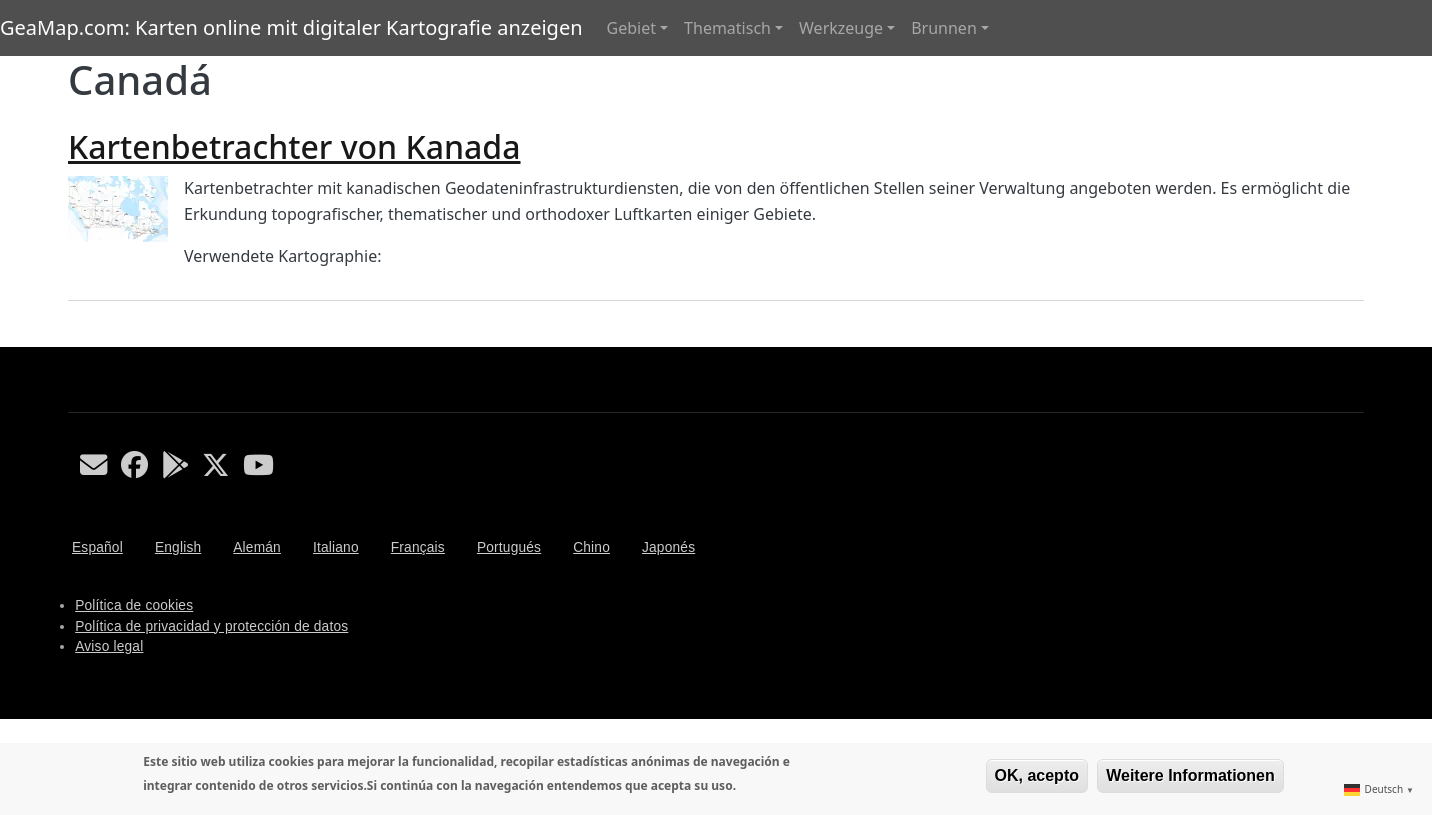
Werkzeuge (841, 28)
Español (97, 547)
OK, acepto (1037, 775)
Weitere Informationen (1190, 775)
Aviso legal (109, 646)
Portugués (509, 547)
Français (418, 547)
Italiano (336, 547)
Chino (591, 547)
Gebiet (631, 28)
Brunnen (944, 28)
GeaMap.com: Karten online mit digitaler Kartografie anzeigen (291, 27)
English (178, 547)
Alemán (257, 547)
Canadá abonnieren (76, 339)
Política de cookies (134, 605)
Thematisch (727, 28)
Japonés (668, 547)
